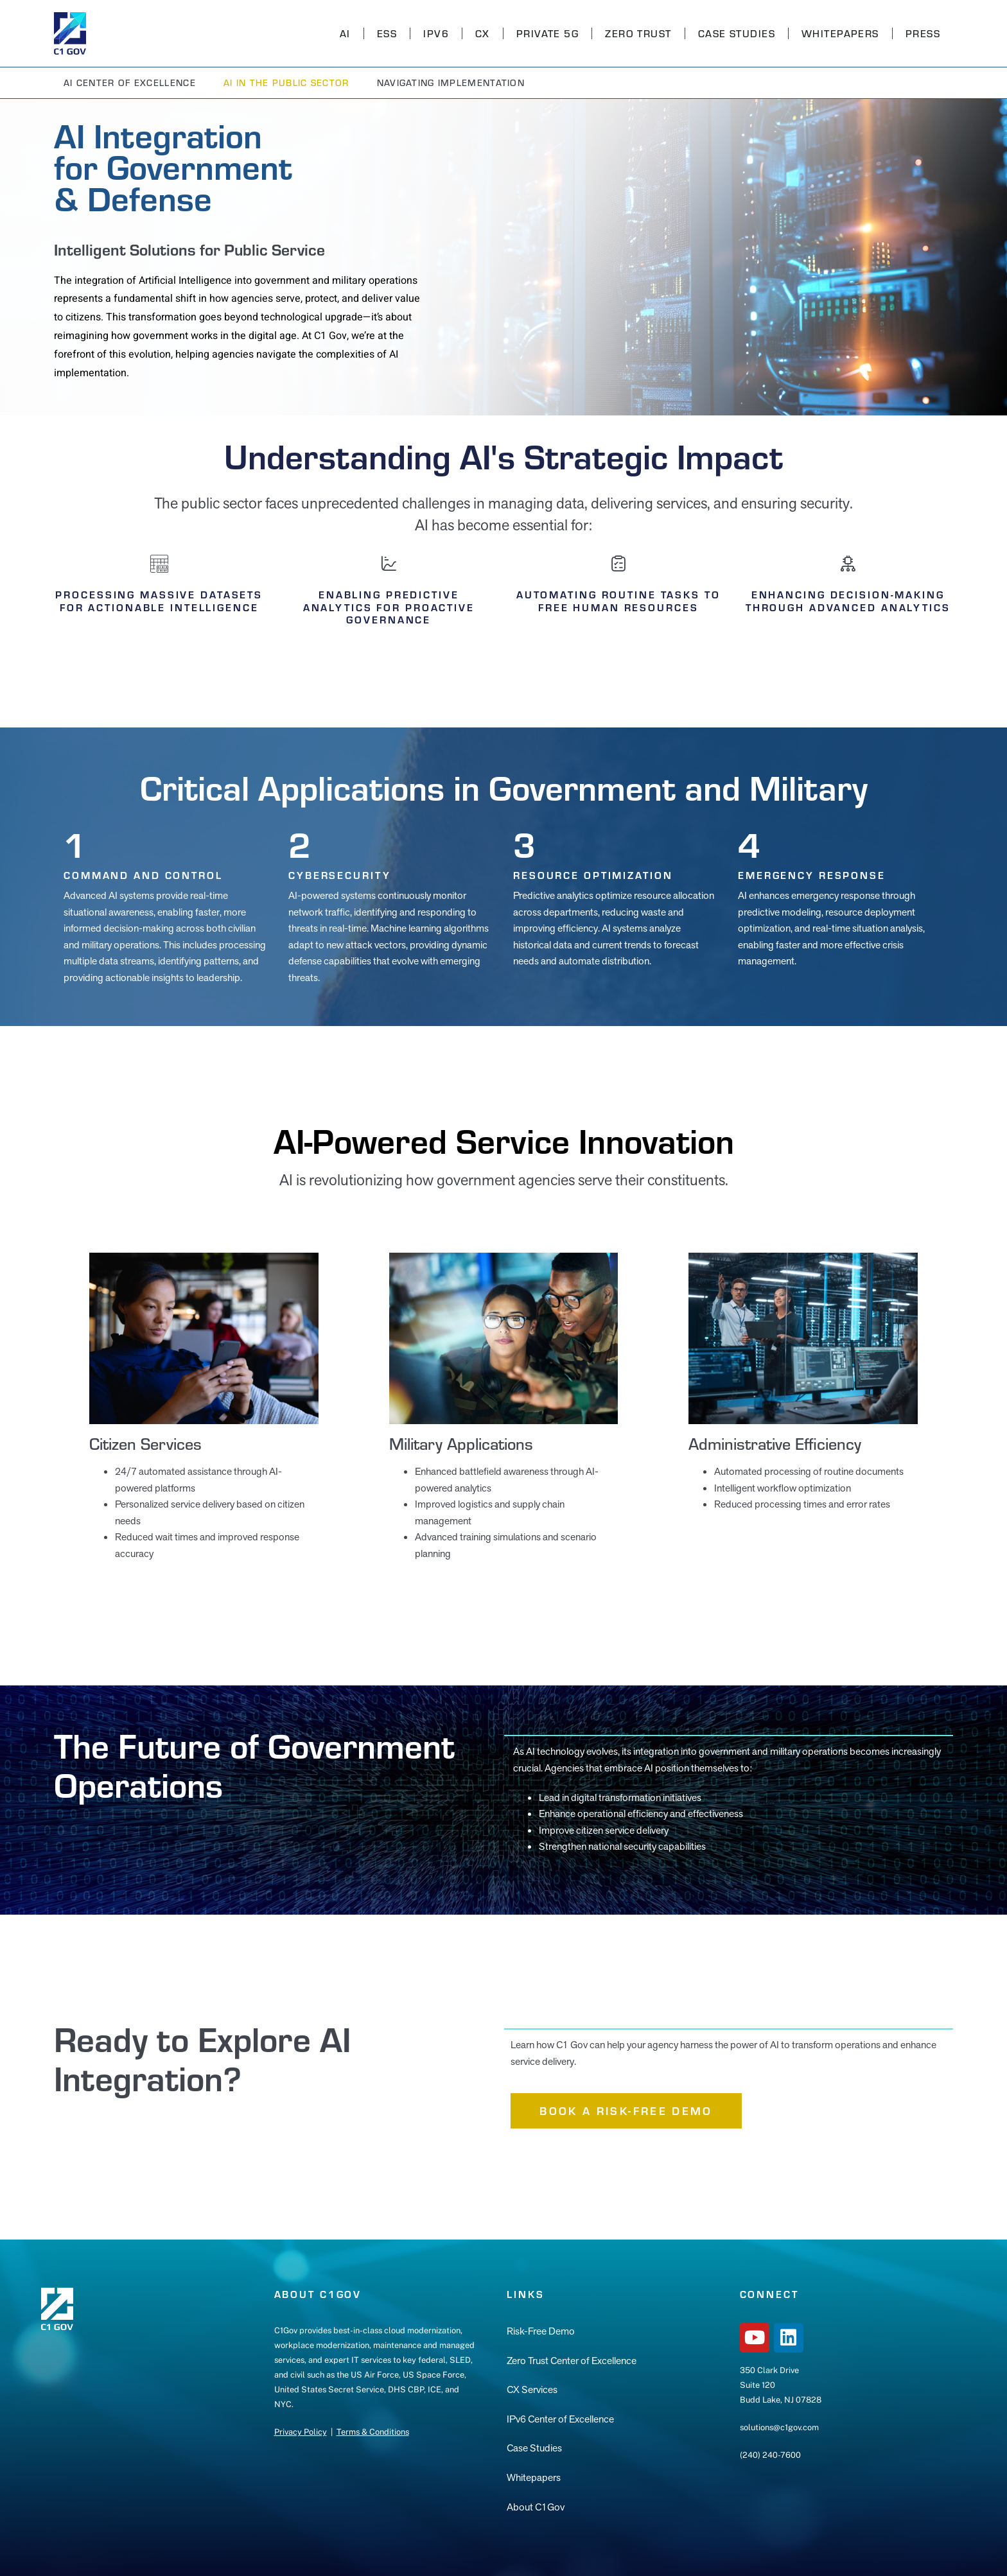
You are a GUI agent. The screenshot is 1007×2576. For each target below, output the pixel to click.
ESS (387, 33)
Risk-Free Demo (541, 2331)
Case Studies (736, 33)
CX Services (532, 2389)
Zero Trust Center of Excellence (571, 2360)
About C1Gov (536, 2507)
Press (923, 33)
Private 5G (547, 33)
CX (482, 33)
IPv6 (436, 33)
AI (345, 33)
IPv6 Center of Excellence (560, 2419)
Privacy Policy (300, 2432)
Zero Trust (638, 33)
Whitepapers (840, 33)
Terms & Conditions (373, 2432)
